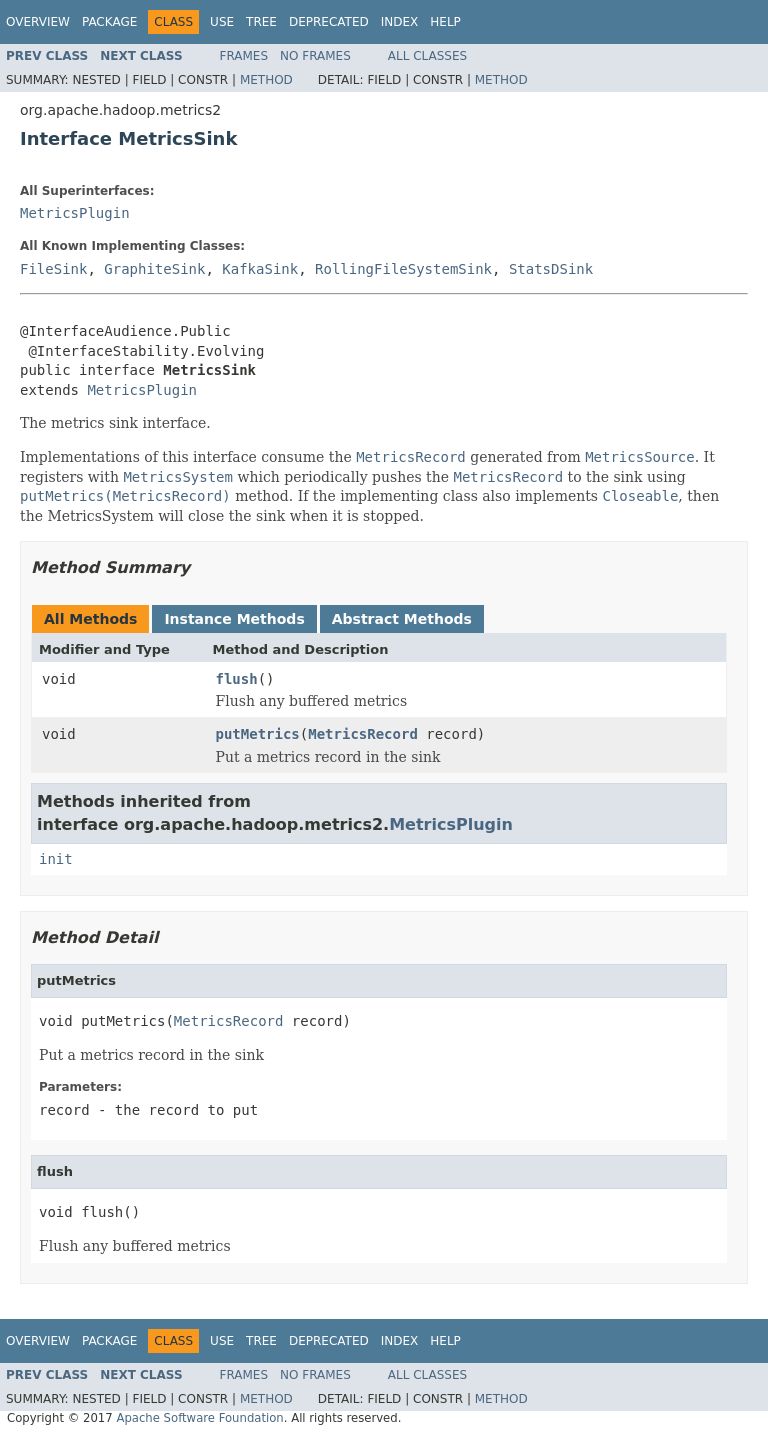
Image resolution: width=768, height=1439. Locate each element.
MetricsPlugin (75, 213)
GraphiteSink (154, 269)
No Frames (315, 56)
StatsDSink (551, 269)
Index (400, 22)
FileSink (53, 269)
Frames (244, 56)
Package (109, 22)
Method (266, 80)
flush (237, 679)
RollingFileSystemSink (403, 269)
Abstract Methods (402, 619)
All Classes (427, 56)
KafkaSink (260, 269)
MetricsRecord (363, 734)
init (56, 859)
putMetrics (258, 734)
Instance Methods (234, 619)
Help (445, 22)
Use (222, 22)
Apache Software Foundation (199, 1418)
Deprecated (329, 22)
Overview (38, 22)
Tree (261, 22)
